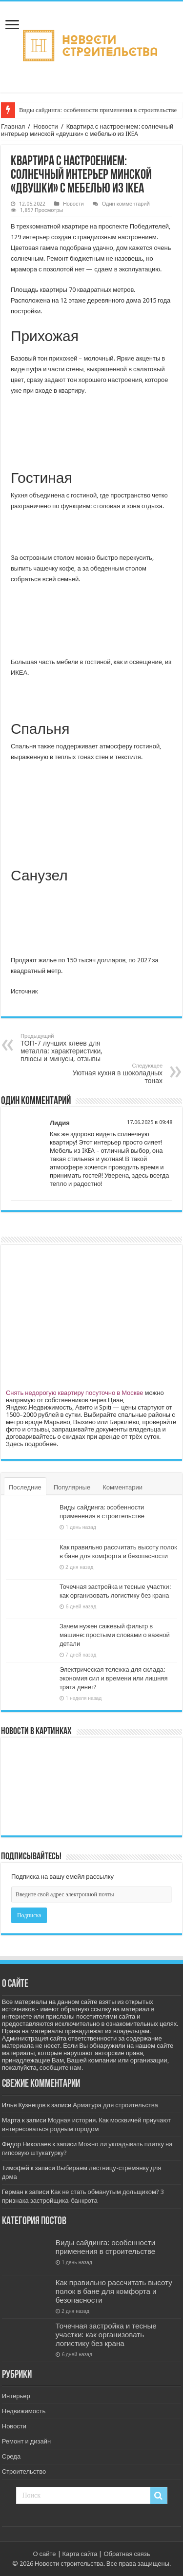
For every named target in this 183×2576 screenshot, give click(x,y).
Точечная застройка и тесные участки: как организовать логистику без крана (106, 2335)
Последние (25, 1487)
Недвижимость (23, 2411)
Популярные (72, 1487)
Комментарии (122, 1487)
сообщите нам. (61, 2067)
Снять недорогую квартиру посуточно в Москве (74, 1392)
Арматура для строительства (115, 2105)
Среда (11, 2456)
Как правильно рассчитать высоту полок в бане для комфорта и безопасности (114, 2291)
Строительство (24, 2471)
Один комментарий (126, 204)
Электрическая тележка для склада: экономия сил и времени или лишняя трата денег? (114, 1678)
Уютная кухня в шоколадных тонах (112, 1074)
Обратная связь (126, 2553)
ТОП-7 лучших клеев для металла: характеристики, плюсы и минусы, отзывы (70, 1048)
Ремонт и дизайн (26, 2441)
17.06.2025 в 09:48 (149, 1122)
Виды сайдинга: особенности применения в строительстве (98, 110)
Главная (13, 126)
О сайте (44, 2553)
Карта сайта (80, 2553)
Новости (45, 126)
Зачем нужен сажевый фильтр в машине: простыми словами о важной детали (115, 1634)
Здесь (14, 1444)
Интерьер (16, 2396)
